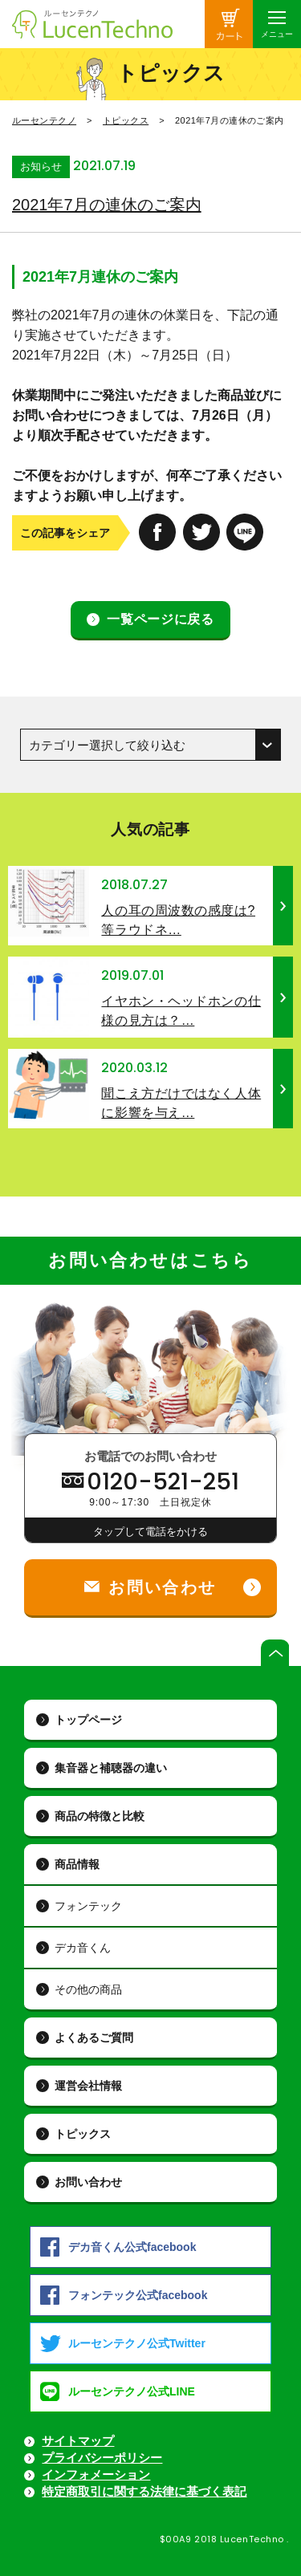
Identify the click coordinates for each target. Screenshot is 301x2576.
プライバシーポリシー (102, 2457)
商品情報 (77, 1864)
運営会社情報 (88, 2085)
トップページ (88, 1719)
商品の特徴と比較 (99, 1816)
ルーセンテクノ (44, 120)
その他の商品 (88, 1989)
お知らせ (41, 166)
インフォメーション (96, 2474)
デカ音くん (83, 1947)
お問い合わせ (88, 2182)
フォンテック (88, 1905)
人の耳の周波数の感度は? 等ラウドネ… (178, 920)
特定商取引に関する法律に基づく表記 (144, 2491)
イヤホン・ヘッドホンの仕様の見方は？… (181, 1010)
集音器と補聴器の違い (111, 1767)
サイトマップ (78, 2441)
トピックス (125, 120)
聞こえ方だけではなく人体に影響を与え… (181, 1103)
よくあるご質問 (94, 2037)
